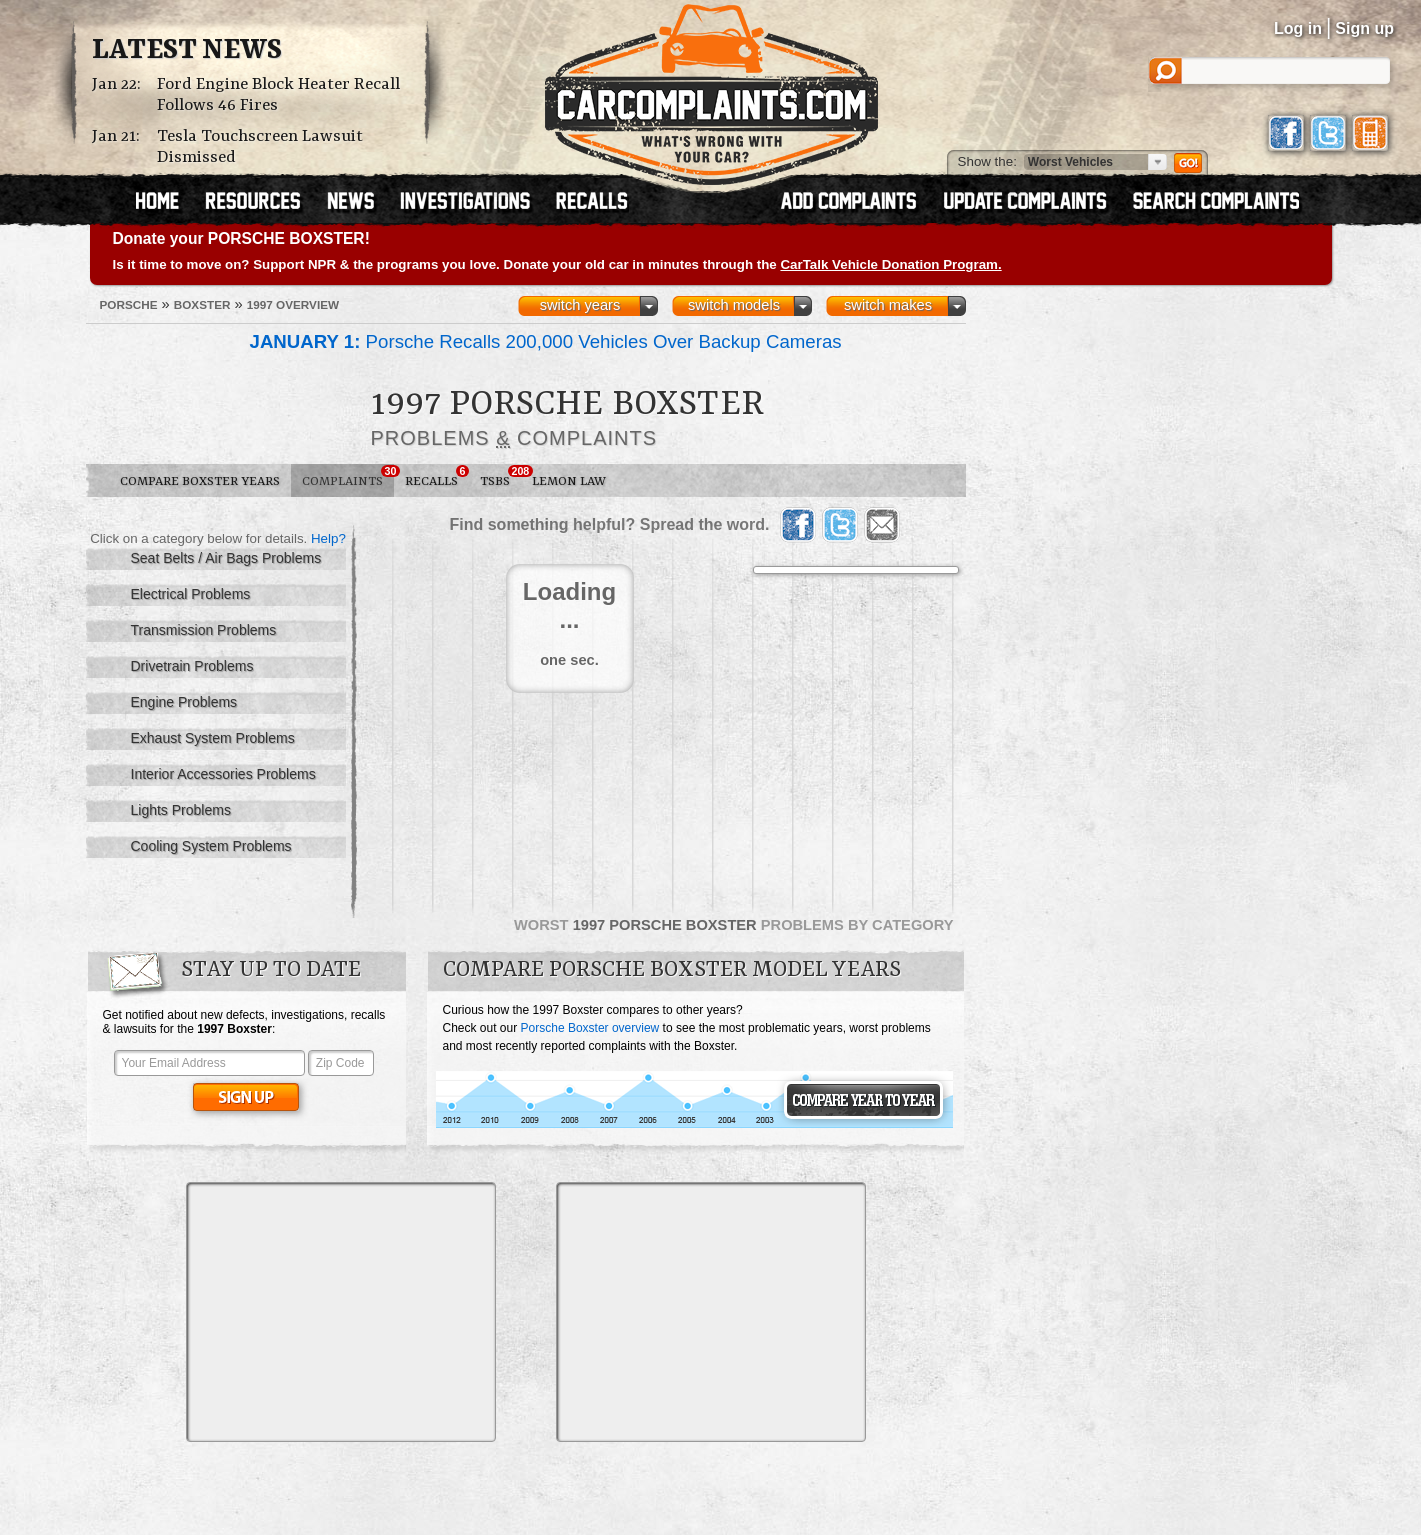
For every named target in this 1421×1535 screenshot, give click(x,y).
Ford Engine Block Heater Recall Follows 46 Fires (278, 95)
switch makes (888, 305)
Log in (1298, 28)
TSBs (500, 477)
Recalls (437, 477)
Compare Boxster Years (200, 481)
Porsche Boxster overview (590, 1028)
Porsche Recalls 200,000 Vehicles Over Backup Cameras (546, 341)
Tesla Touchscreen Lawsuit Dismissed (260, 147)
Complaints (348, 477)
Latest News (187, 51)
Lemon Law (569, 481)
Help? (328, 538)
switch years (580, 305)
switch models (734, 305)
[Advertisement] (341, 1312)
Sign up (1364, 28)
